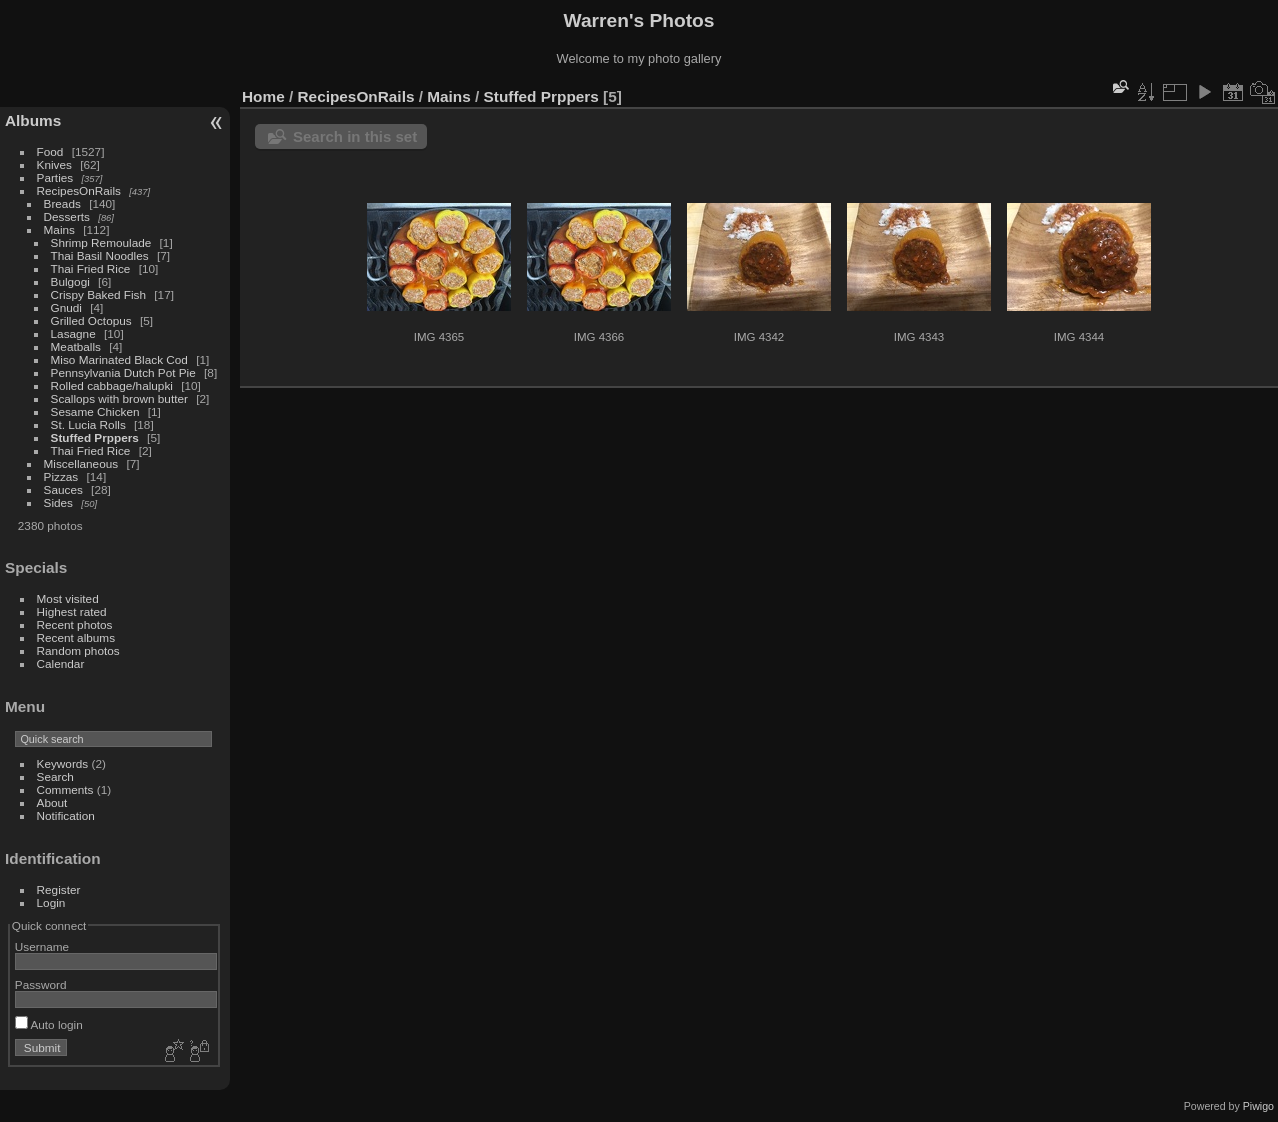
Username (42, 946)
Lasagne (73, 333)
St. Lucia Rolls (88, 424)
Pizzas (61, 476)
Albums (33, 120)
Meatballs (78, 346)
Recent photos (75, 624)
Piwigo (1258, 1106)
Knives (54, 164)
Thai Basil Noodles (100, 255)
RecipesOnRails (79, 190)
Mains (59, 229)
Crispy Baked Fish (98, 294)
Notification (66, 815)
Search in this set (355, 136)
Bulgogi (70, 281)
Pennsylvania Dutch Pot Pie (123, 372)
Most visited (68, 598)
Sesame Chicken (97, 411)
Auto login (49, 1024)
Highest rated (72, 611)
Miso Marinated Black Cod (119, 359)
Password (41, 984)
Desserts (67, 216)
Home (263, 96)
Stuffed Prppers (95, 437)
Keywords (63, 763)
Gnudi (66, 307)
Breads (62, 203)
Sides (58, 502)
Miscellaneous (81, 463)
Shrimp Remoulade (101, 242)
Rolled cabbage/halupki (112, 385)
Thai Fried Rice (91, 268)
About (52, 802)
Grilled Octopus (93, 320)
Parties (55, 177)
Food (50, 151)
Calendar (61, 663)
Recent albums (76, 637)
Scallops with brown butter (121, 398)
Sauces (63, 489)
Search (55, 776)
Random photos (78, 650)
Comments (65, 789)
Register (59, 889)
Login (51, 902)
